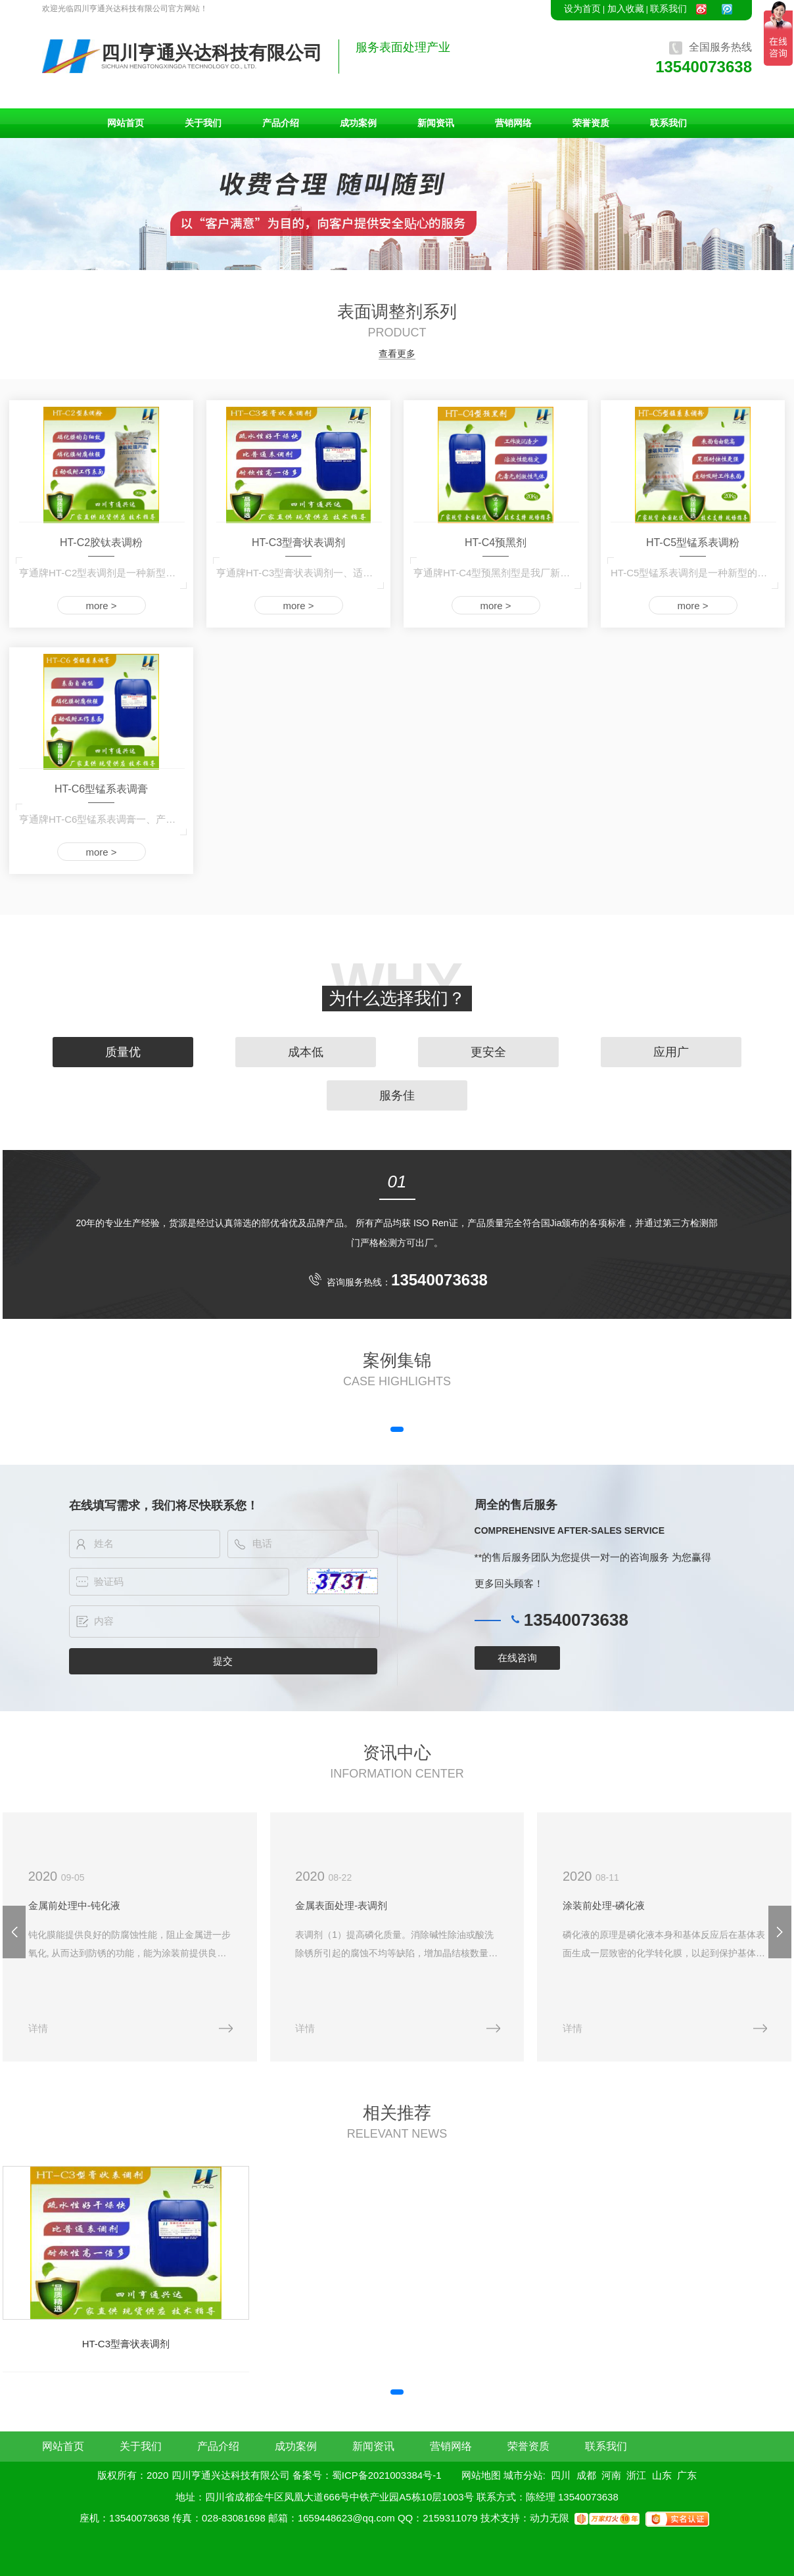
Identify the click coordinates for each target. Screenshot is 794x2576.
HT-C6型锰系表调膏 (101, 788)
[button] (397, 1429)
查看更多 (397, 354)
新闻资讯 (435, 123)
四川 (561, 2475)
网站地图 (481, 2475)
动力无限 (549, 2517)
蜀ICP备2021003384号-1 (387, 2475)
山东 (662, 2475)
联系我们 (668, 8)
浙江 (636, 2475)
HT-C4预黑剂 (495, 542)
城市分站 (523, 2475)
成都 (586, 2475)
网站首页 (125, 123)
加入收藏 (625, 8)
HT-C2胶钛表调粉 (101, 542)
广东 (687, 2475)
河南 (611, 2475)
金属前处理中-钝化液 (74, 1905)
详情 (38, 2028)
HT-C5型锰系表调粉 (692, 542)
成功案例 (358, 123)
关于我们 (203, 123)
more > (100, 605)
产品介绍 (280, 123)
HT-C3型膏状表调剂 (298, 542)
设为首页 (582, 8)
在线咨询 (517, 1657)
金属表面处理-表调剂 (341, 1905)
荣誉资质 (590, 123)
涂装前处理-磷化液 (604, 1905)
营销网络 (513, 123)
